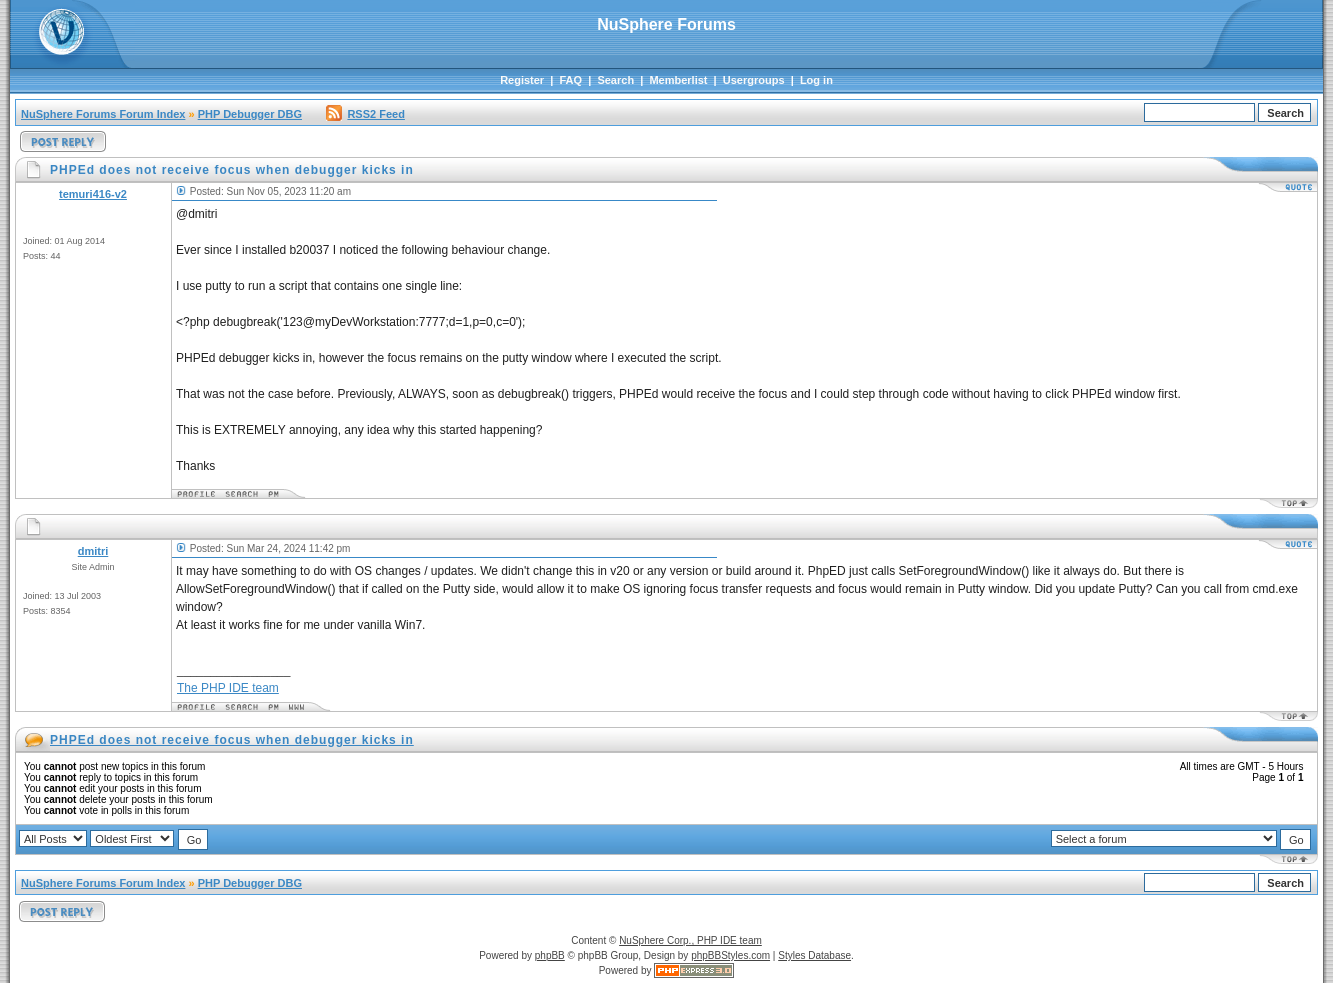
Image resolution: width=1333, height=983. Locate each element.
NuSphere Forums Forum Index (103, 114)
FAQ (570, 80)
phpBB (550, 955)
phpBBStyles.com (730, 955)
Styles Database (814, 955)
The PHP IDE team (228, 688)
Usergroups (754, 80)
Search (615, 80)
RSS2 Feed (365, 114)
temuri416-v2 (93, 194)
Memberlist (678, 80)
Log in (816, 80)
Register (522, 80)
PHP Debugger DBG (250, 114)
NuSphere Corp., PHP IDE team (690, 940)
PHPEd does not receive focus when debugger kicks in (232, 740)
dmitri (93, 551)
